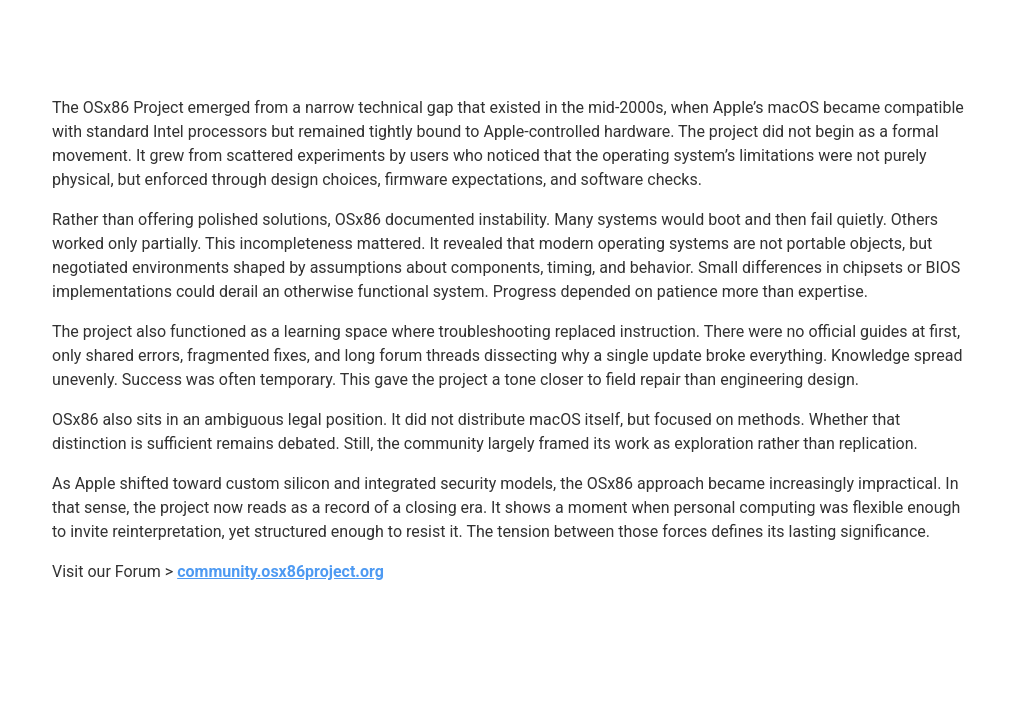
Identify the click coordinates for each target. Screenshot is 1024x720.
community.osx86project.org (280, 571)
